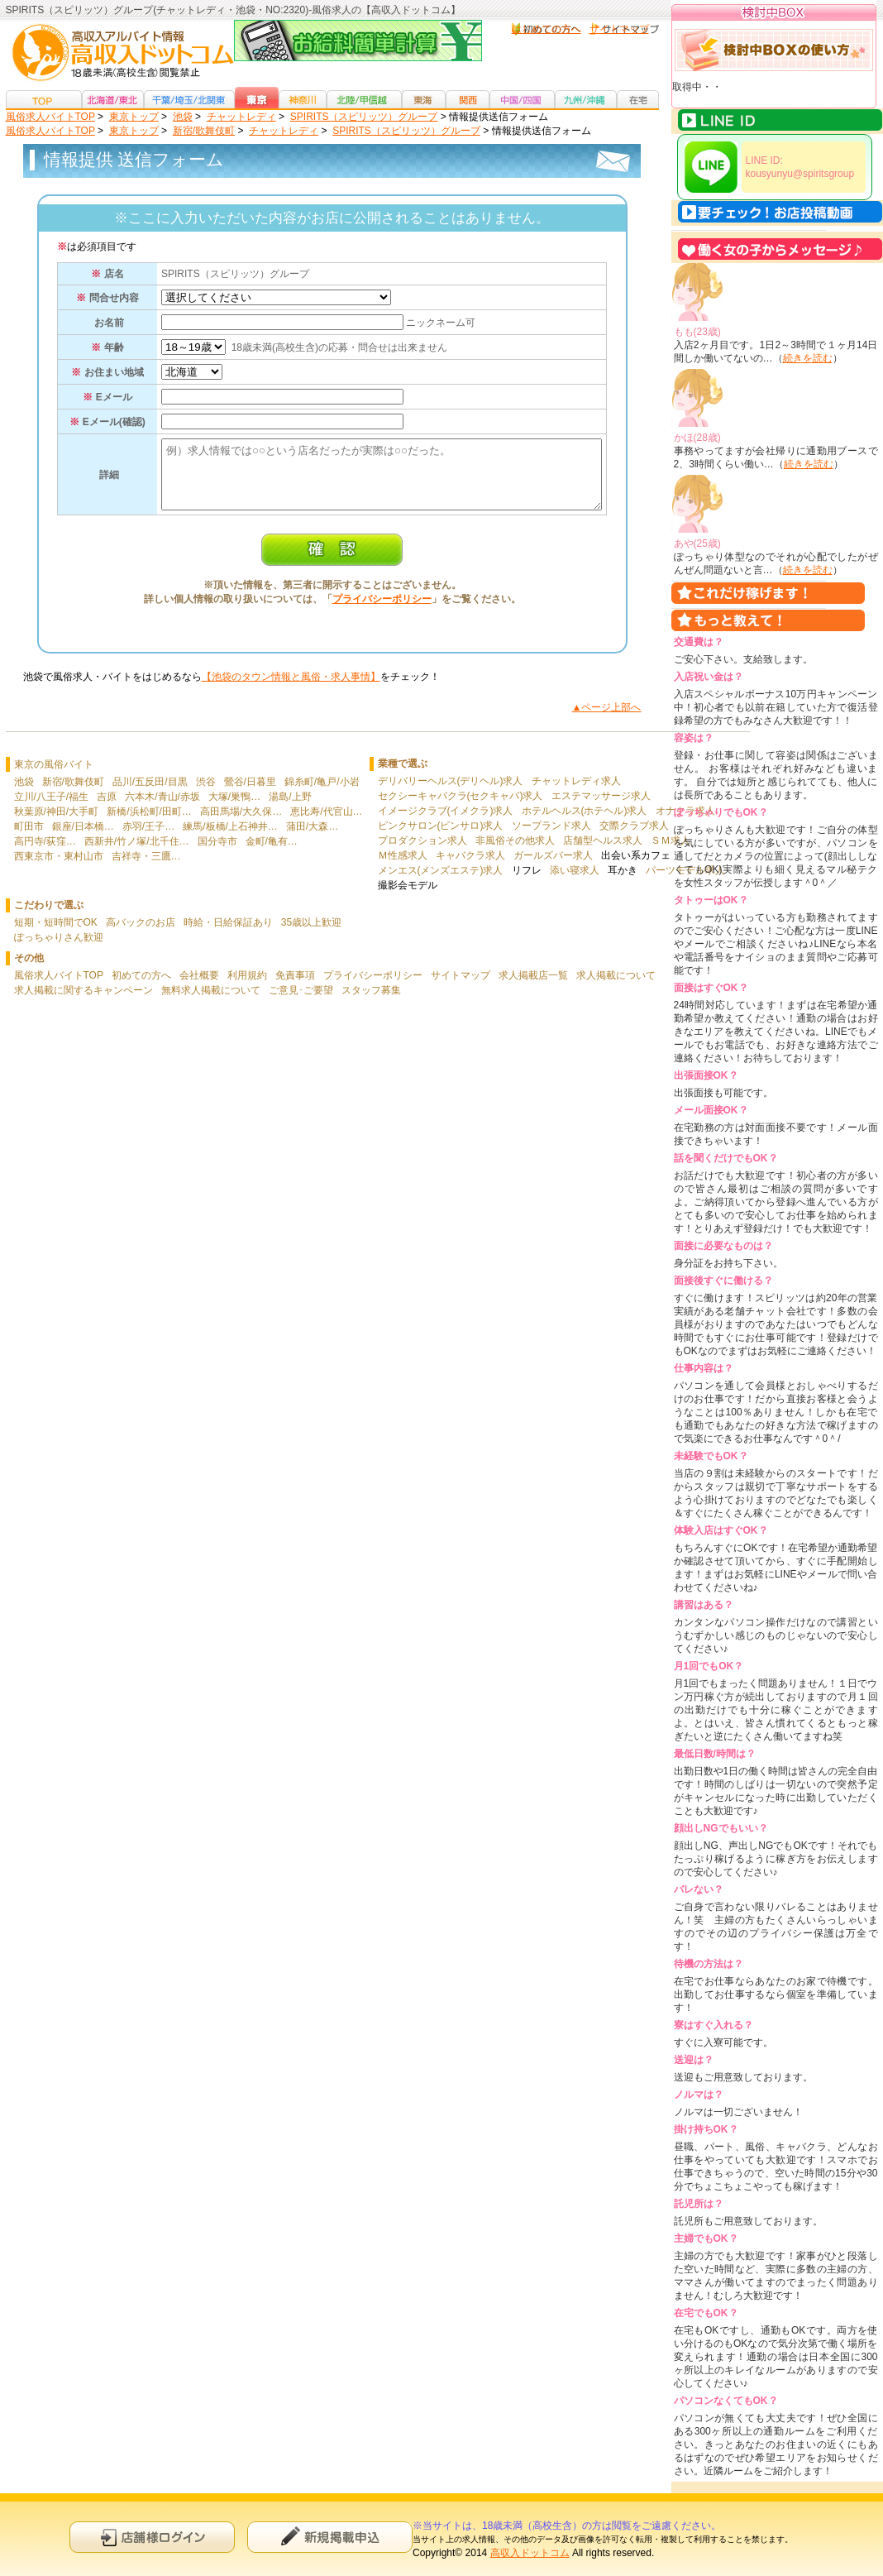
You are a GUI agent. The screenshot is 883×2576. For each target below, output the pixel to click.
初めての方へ (141, 988)
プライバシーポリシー (382, 611)
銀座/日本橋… (83, 839)
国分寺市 (217, 853)
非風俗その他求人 (515, 853)
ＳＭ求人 (670, 853)
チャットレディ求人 (576, 793)
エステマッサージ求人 (601, 808)
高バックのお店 (140, 935)
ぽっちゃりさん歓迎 (58, 949)
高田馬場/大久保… (241, 824)
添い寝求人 (574, 882)
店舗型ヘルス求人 (602, 853)
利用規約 (247, 988)
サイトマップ (619, 29)
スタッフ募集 (371, 1002)
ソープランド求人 (551, 838)
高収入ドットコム (530, 2553)
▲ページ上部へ (607, 719)
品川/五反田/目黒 (150, 794)
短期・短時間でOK (56, 935)
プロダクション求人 (422, 853)
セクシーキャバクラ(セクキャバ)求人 (460, 808)
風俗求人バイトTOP (58, 988)
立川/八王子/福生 (51, 809)
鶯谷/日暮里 (250, 794)
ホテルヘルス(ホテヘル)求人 (584, 823)
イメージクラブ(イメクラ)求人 (445, 823)
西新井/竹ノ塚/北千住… (136, 853)
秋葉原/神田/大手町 (56, 824)
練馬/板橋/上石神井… (230, 839)
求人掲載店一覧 (533, 988)
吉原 (107, 809)
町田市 (29, 839)
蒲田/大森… (312, 839)
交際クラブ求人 (634, 838)
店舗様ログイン (152, 2536)
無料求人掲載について (210, 1002)
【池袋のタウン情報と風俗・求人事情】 (291, 689)
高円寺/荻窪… (45, 853)
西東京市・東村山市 (58, 868)
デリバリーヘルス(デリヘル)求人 (450, 793)
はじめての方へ (546, 29)
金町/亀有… (272, 853)
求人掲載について (616, 988)
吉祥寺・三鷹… (146, 868)
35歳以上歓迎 (311, 935)
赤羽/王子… (148, 839)
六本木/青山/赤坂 (162, 809)
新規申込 (330, 2536)
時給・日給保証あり (228, 935)
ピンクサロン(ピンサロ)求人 (441, 838)
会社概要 (199, 988)
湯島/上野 (290, 809)
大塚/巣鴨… (234, 809)
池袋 (24, 794)
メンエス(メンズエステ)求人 (441, 882)
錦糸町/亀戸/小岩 (322, 794)
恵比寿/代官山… (326, 824)
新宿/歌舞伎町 (73, 794)
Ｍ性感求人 (402, 868)
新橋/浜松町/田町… (149, 824)
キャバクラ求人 (470, 868)
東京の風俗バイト (53, 777)
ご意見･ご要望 (301, 1002)
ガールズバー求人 (553, 868)
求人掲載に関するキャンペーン (83, 1002)
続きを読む (808, 358)
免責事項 (295, 988)
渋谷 (206, 794)
